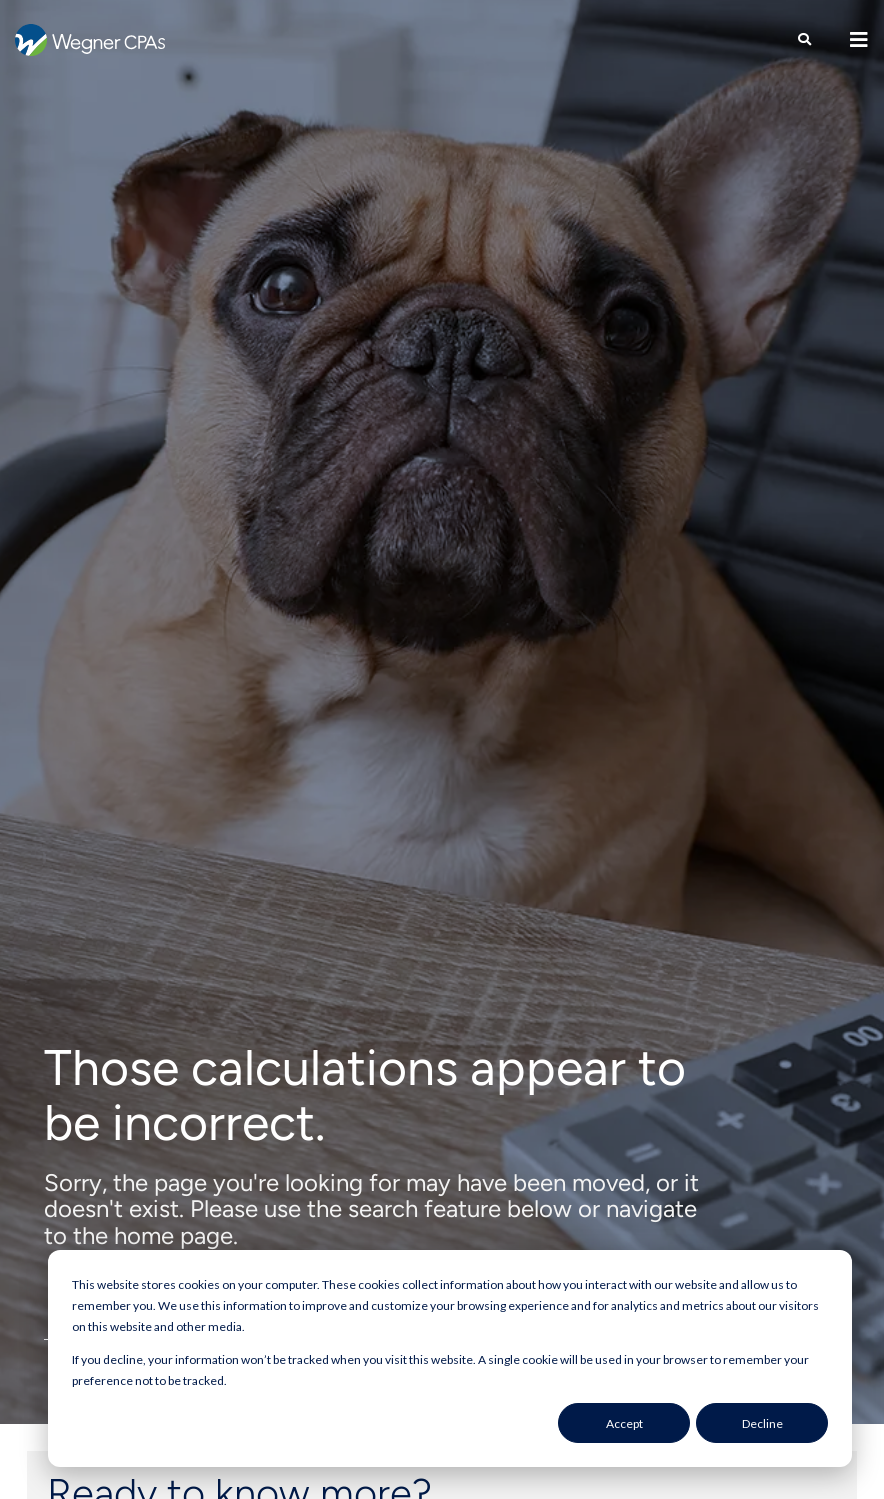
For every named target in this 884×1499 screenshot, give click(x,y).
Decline (762, 1423)
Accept (624, 1423)
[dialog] (450, 1358)
